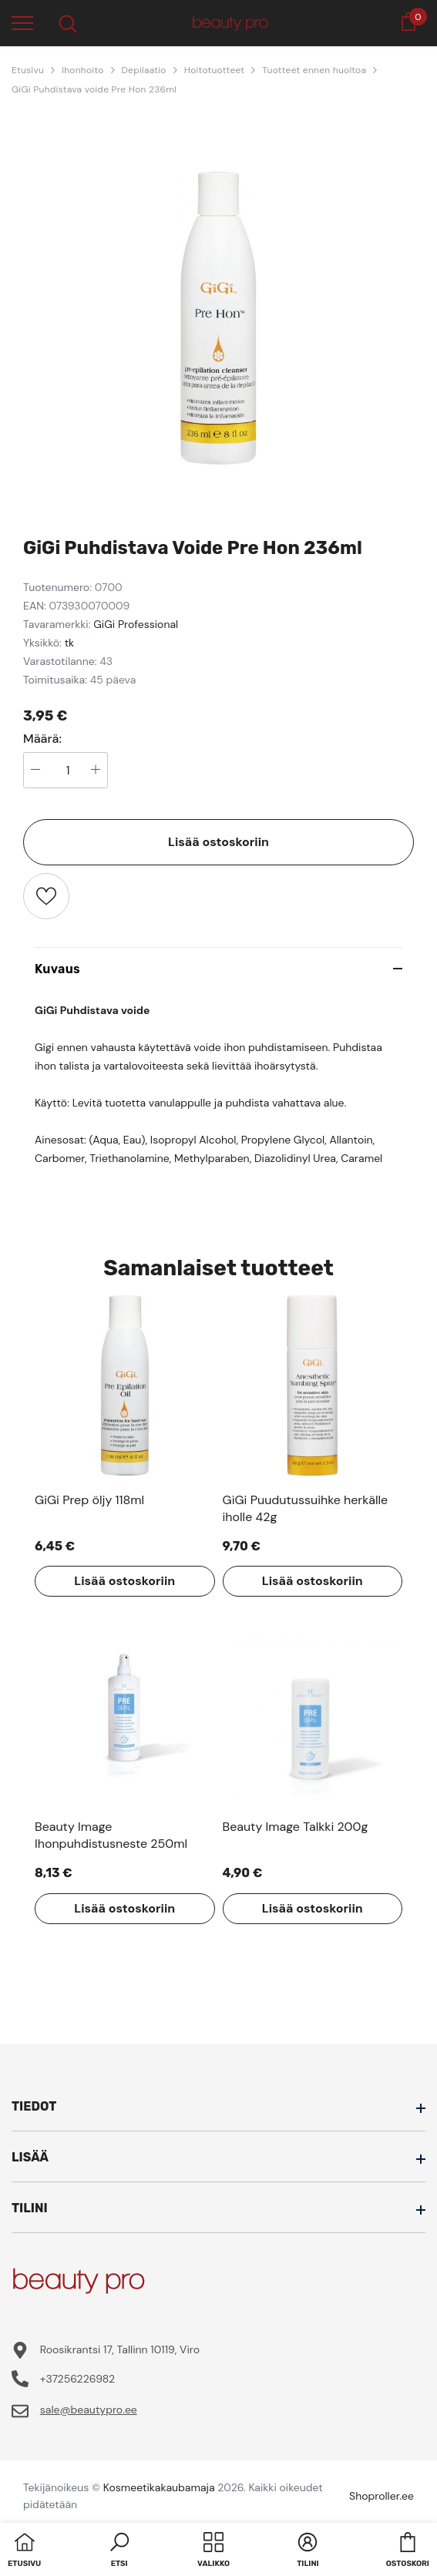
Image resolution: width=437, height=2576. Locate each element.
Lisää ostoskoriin (218, 842)
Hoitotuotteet (214, 70)
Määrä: (42, 739)
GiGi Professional (135, 624)
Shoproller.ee (381, 2496)
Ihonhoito (82, 70)
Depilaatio (144, 70)
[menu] (22, 22)
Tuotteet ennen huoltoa (314, 70)
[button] (119, 2551)
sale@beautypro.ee (88, 2409)
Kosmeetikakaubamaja (159, 2487)
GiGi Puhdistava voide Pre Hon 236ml (94, 89)
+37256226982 (77, 2379)
